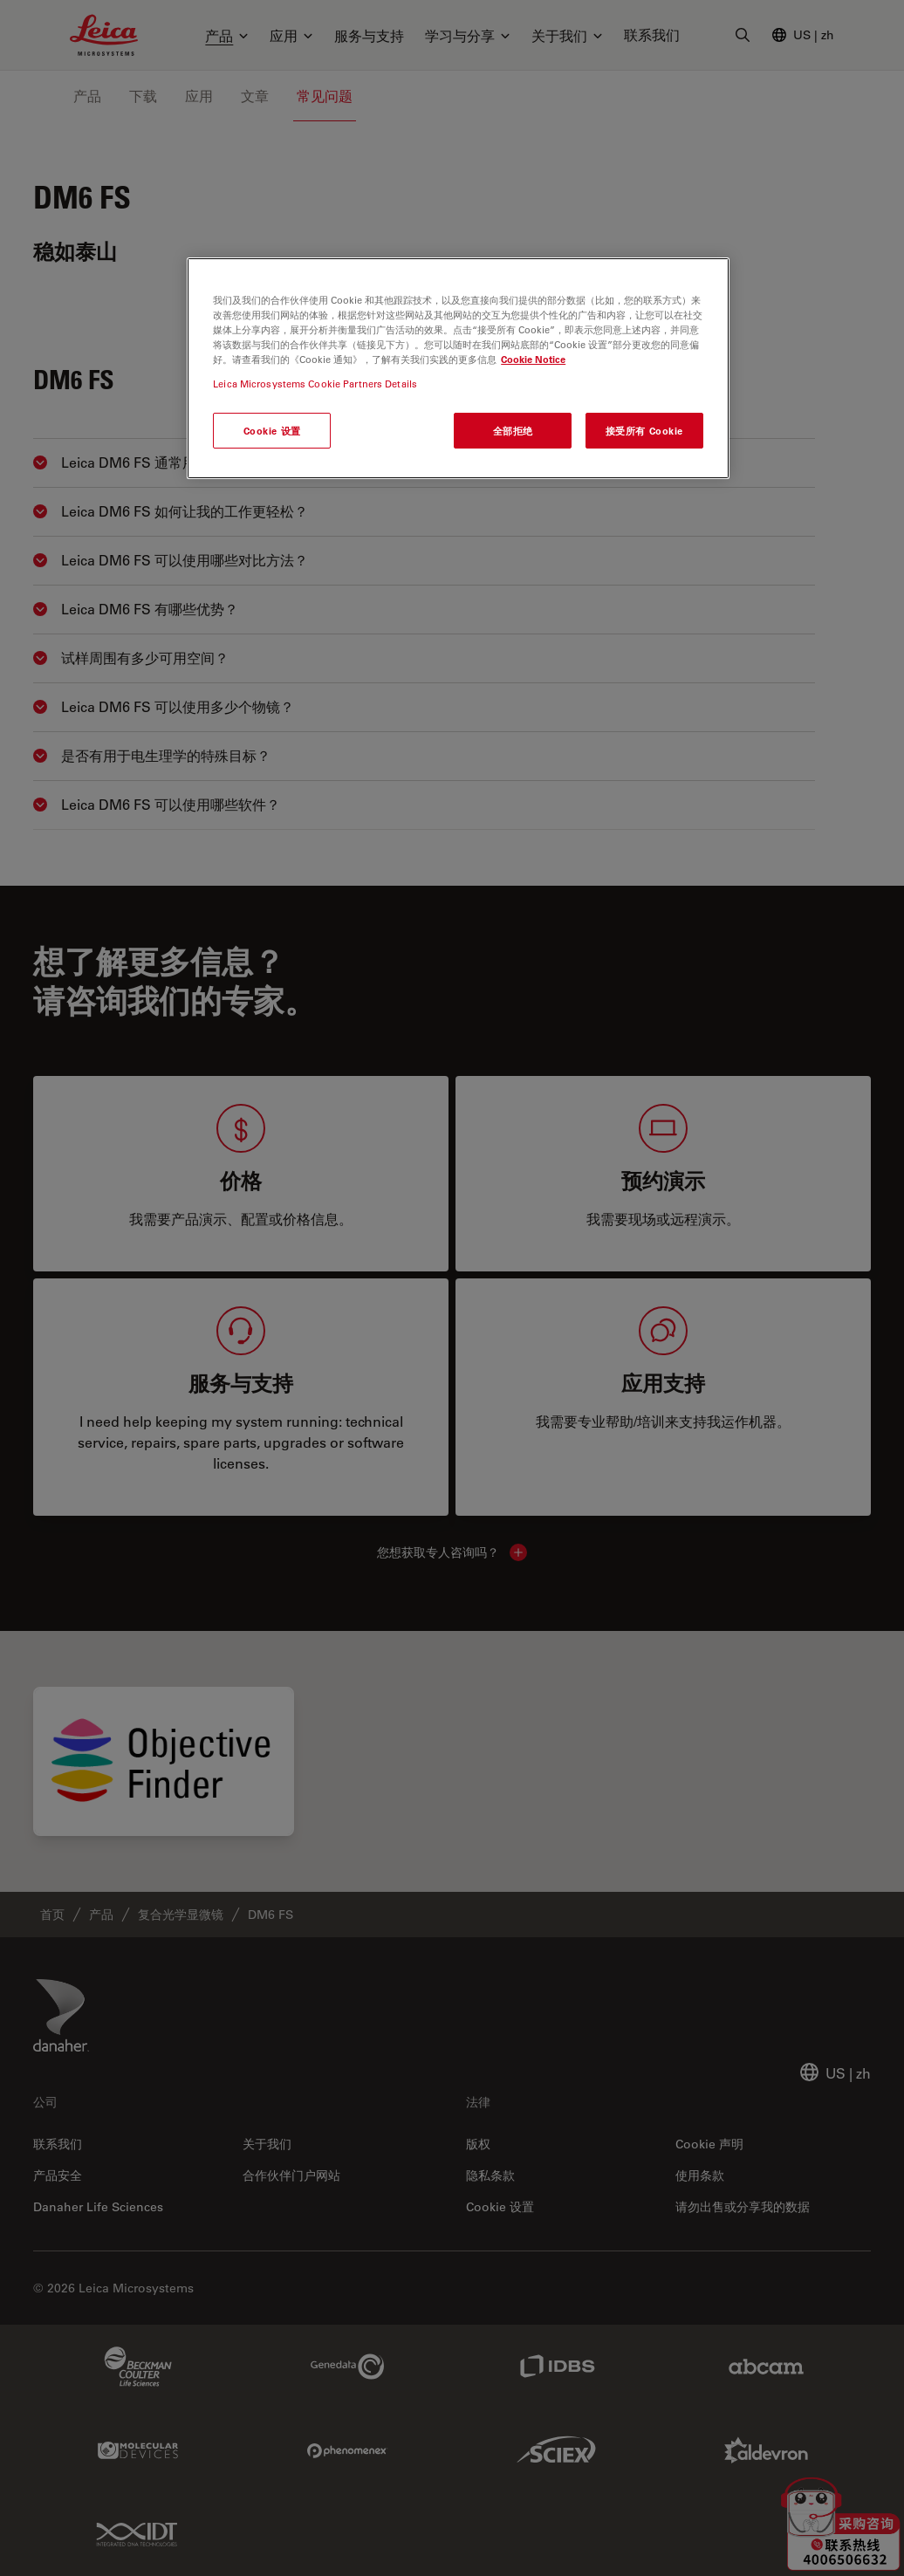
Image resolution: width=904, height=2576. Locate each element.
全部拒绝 (513, 430)
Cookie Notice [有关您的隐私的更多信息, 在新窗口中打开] (533, 359)
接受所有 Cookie (644, 430)
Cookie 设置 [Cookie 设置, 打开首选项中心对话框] (272, 430)
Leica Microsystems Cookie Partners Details (315, 383)
